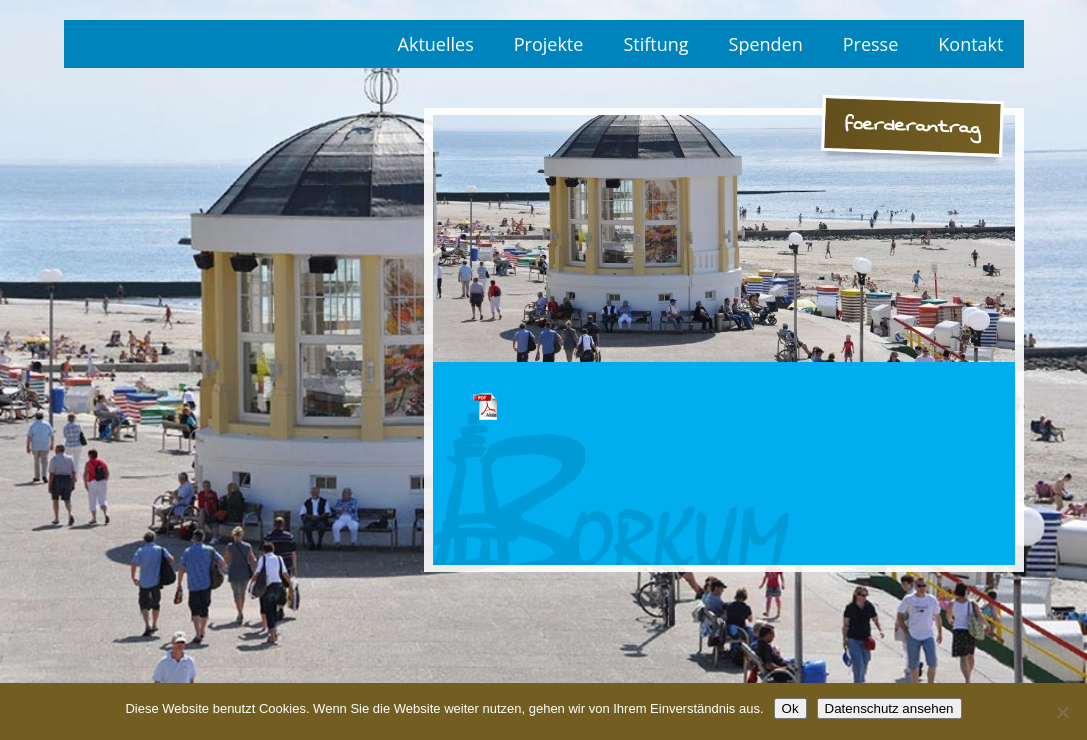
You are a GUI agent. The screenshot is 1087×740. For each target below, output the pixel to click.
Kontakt (970, 44)
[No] (1062, 712)
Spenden (766, 44)
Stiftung (655, 44)
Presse (871, 44)
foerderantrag (485, 406)
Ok (790, 708)
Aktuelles (436, 44)
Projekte (549, 44)
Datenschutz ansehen (889, 708)
